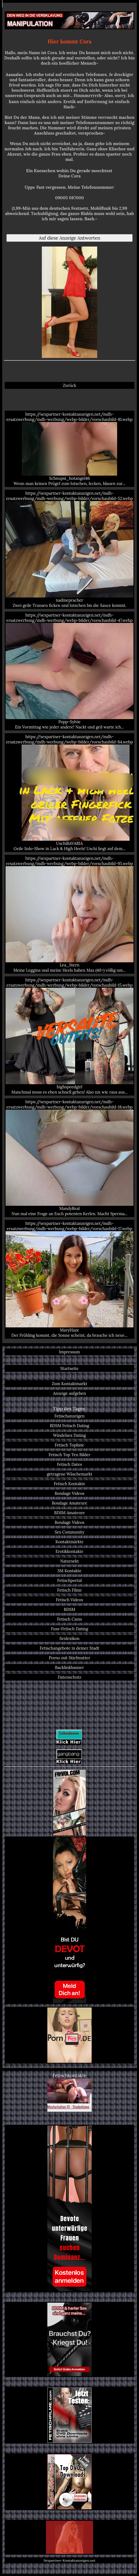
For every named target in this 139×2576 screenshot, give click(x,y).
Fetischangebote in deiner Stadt (69, 1648)
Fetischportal (69, 1580)
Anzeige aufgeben (69, 1393)
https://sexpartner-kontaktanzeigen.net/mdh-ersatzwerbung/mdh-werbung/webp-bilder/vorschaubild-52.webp (69, 549)
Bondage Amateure (69, 1503)
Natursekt (69, 1561)
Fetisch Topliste (69, 1445)
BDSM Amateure (69, 1512)
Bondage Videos (69, 1493)
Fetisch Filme (69, 1590)
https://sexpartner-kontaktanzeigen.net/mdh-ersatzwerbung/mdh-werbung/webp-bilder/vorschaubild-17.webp (69, 1279)
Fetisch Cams (69, 1619)
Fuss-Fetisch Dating (69, 1628)
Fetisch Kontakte (69, 1483)
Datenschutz (69, 1677)
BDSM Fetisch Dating (69, 1425)
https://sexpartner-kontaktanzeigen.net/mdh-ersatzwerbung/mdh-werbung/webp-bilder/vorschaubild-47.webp (69, 671)
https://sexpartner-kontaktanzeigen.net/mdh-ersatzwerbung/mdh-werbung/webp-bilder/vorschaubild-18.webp (69, 1157)
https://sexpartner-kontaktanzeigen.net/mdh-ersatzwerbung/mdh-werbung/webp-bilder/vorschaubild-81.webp (69, 449)
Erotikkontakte (70, 1551)
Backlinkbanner (69, 1667)
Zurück (69, 385)
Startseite (69, 1368)
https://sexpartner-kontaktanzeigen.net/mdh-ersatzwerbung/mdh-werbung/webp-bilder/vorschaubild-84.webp (69, 792)
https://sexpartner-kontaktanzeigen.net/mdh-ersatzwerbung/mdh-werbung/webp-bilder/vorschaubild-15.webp (69, 1035)
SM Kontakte (70, 1570)
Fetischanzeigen (70, 1416)
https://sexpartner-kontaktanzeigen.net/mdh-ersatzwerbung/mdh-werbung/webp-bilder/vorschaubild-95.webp (69, 914)
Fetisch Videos (69, 1599)
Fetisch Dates (69, 1464)
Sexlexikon (69, 1638)
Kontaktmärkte (69, 1541)
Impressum (69, 1351)
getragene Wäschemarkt (69, 1474)
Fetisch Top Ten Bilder (70, 1454)
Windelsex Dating (69, 1435)
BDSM (69, 1609)
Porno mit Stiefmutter (69, 1657)
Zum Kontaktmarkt (69, 1383)
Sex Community (69, 1532)
